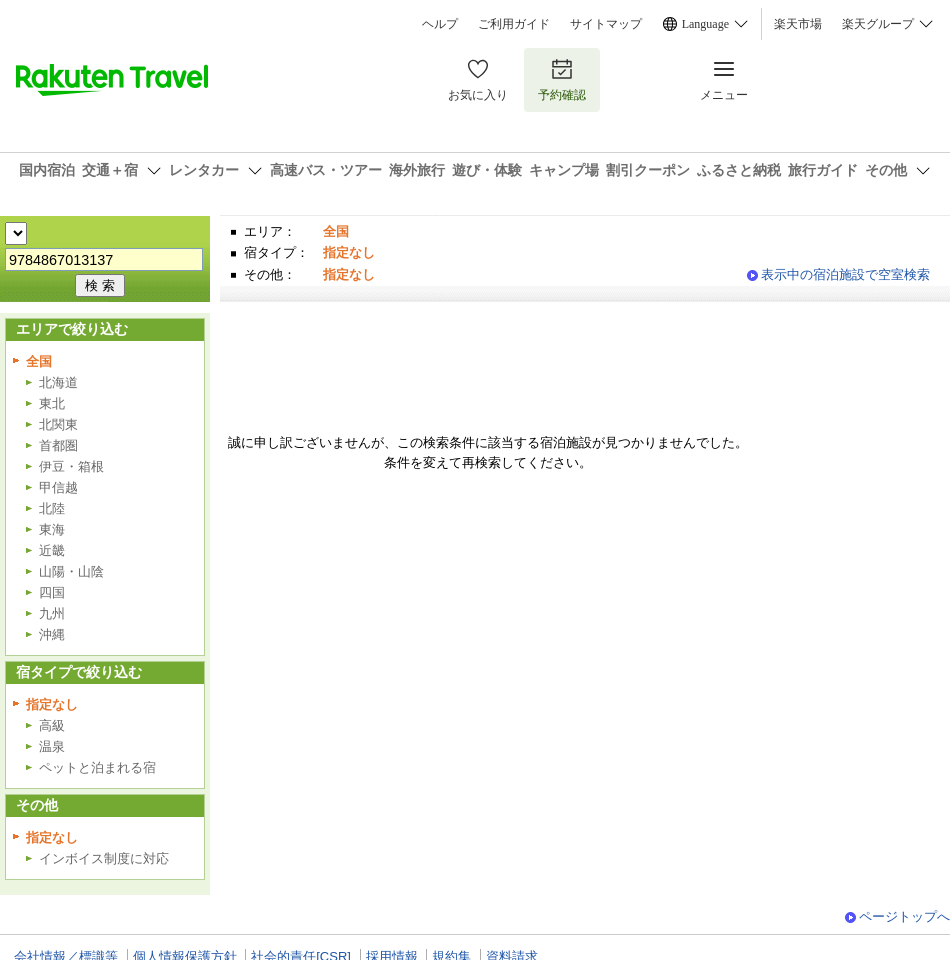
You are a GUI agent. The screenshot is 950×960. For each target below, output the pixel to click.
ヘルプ (440, 24)
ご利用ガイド (514, 24)
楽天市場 (798, 24)
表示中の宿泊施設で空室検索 (845, 274)
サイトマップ (606, 24)
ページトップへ (904, 916)
